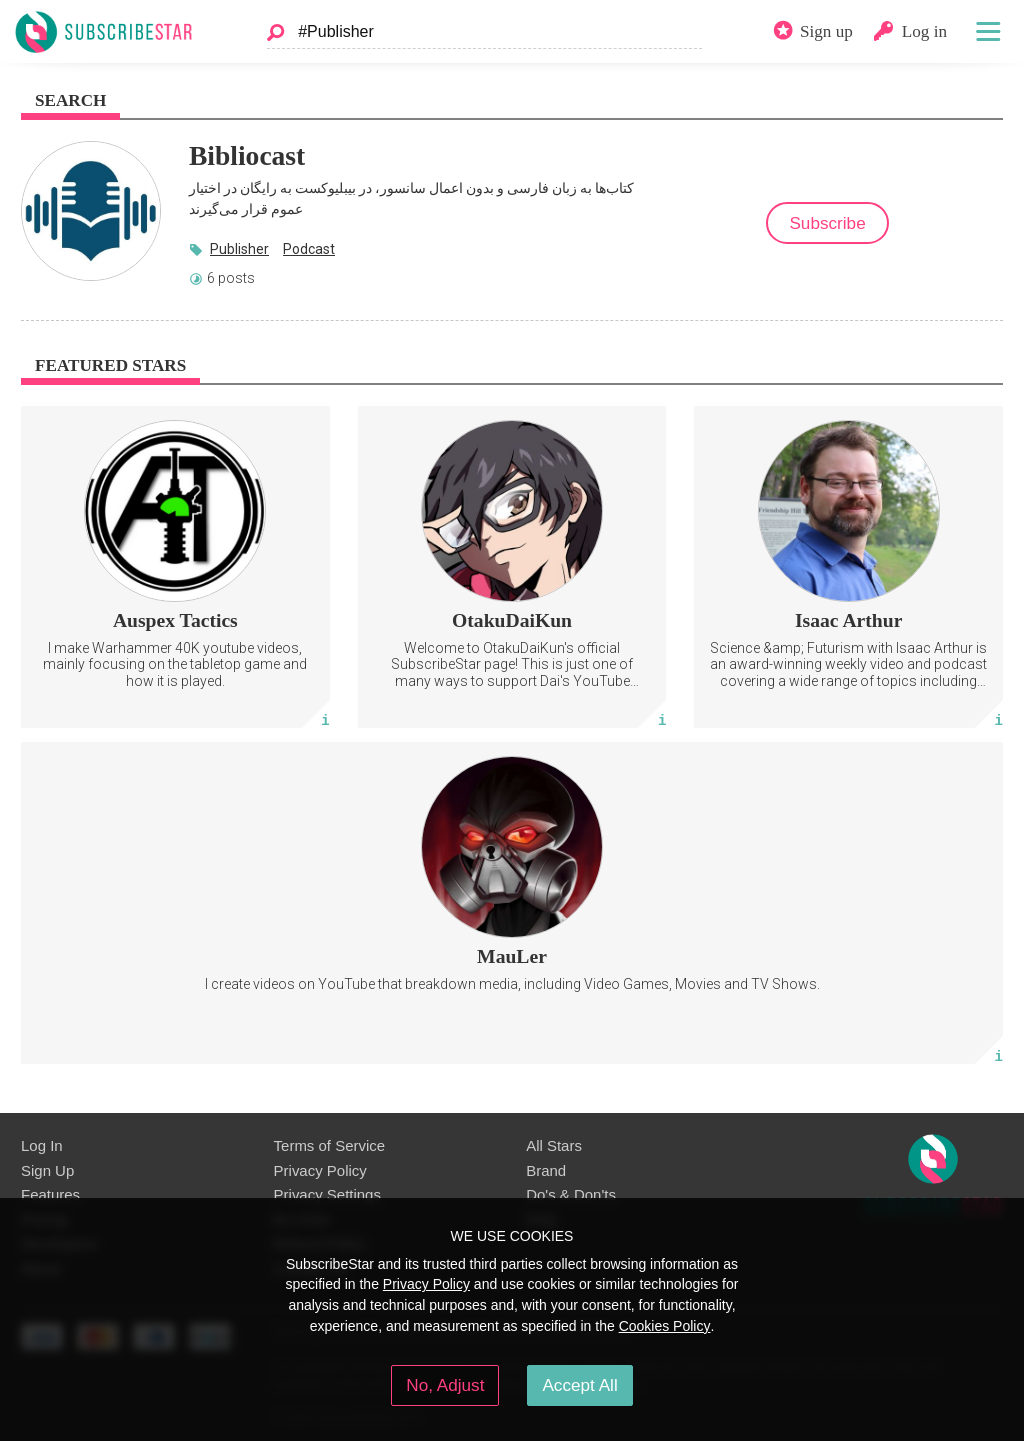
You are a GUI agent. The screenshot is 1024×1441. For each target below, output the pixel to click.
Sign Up (47, 1170)
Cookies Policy (665, 1326)
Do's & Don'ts (571, 1194)
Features (50, 1194)
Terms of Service (329, 1145)
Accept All (579, 1385)
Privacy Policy (320, 1170)
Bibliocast (247, 155)
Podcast (309, 249)
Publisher (239, 249)
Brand (546, 1170)
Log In (42, 1145)
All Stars (554, 1145)
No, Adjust (445, 1385)
